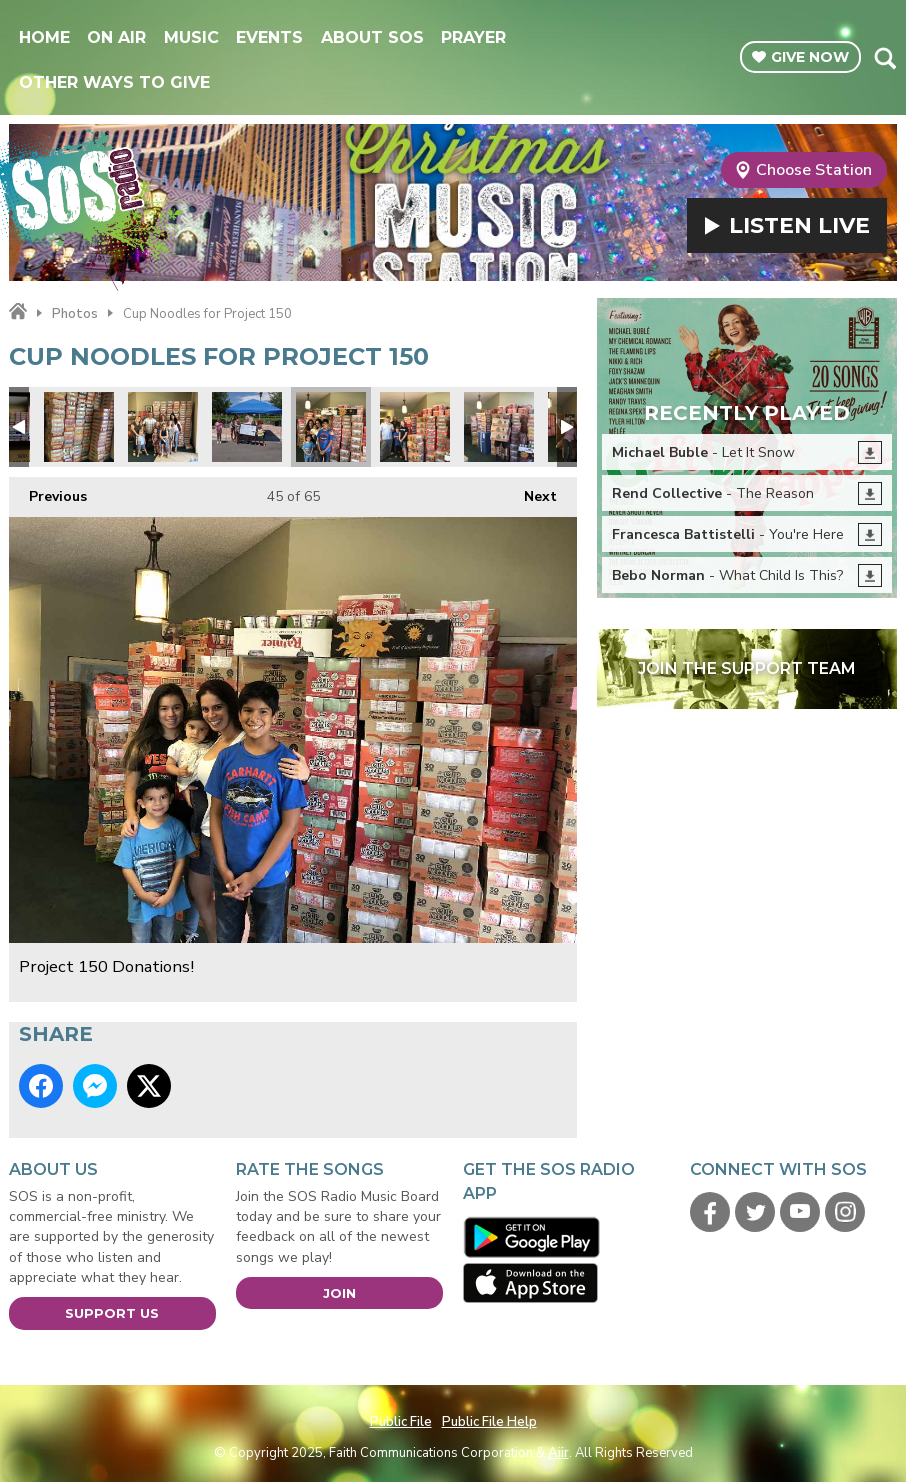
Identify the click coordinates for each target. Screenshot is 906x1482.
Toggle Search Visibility (884, 58)
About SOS (372, 37)
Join (339, 1293)
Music (191, 37)
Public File (401, 1422)
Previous (48, 491)
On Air (116, 37)
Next (530, 491)
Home (44, 37)
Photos (75, 314)
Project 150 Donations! (79, 427)
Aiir (558, 1453)
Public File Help (489, 1422)
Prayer (473, 37)
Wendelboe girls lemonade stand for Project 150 (247, 427)
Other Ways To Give (114, 82)
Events (269, 37)
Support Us (112, 1313)
